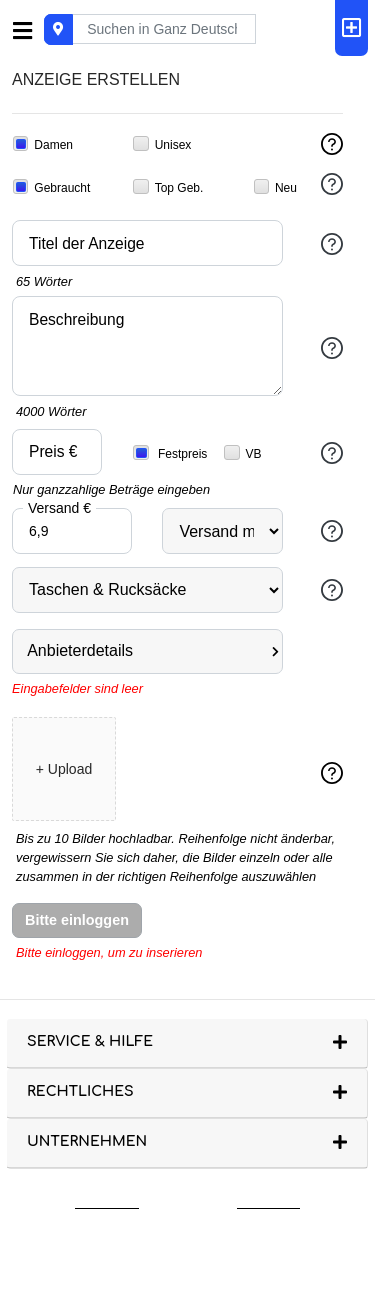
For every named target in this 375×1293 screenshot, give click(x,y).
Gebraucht (51, 187)
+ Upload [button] (64, 769)
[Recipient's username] (164, 29)
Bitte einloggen (77, 920)
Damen (43, 144)
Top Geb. (168, 187)
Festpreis (170, 453)
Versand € (59, 507)
